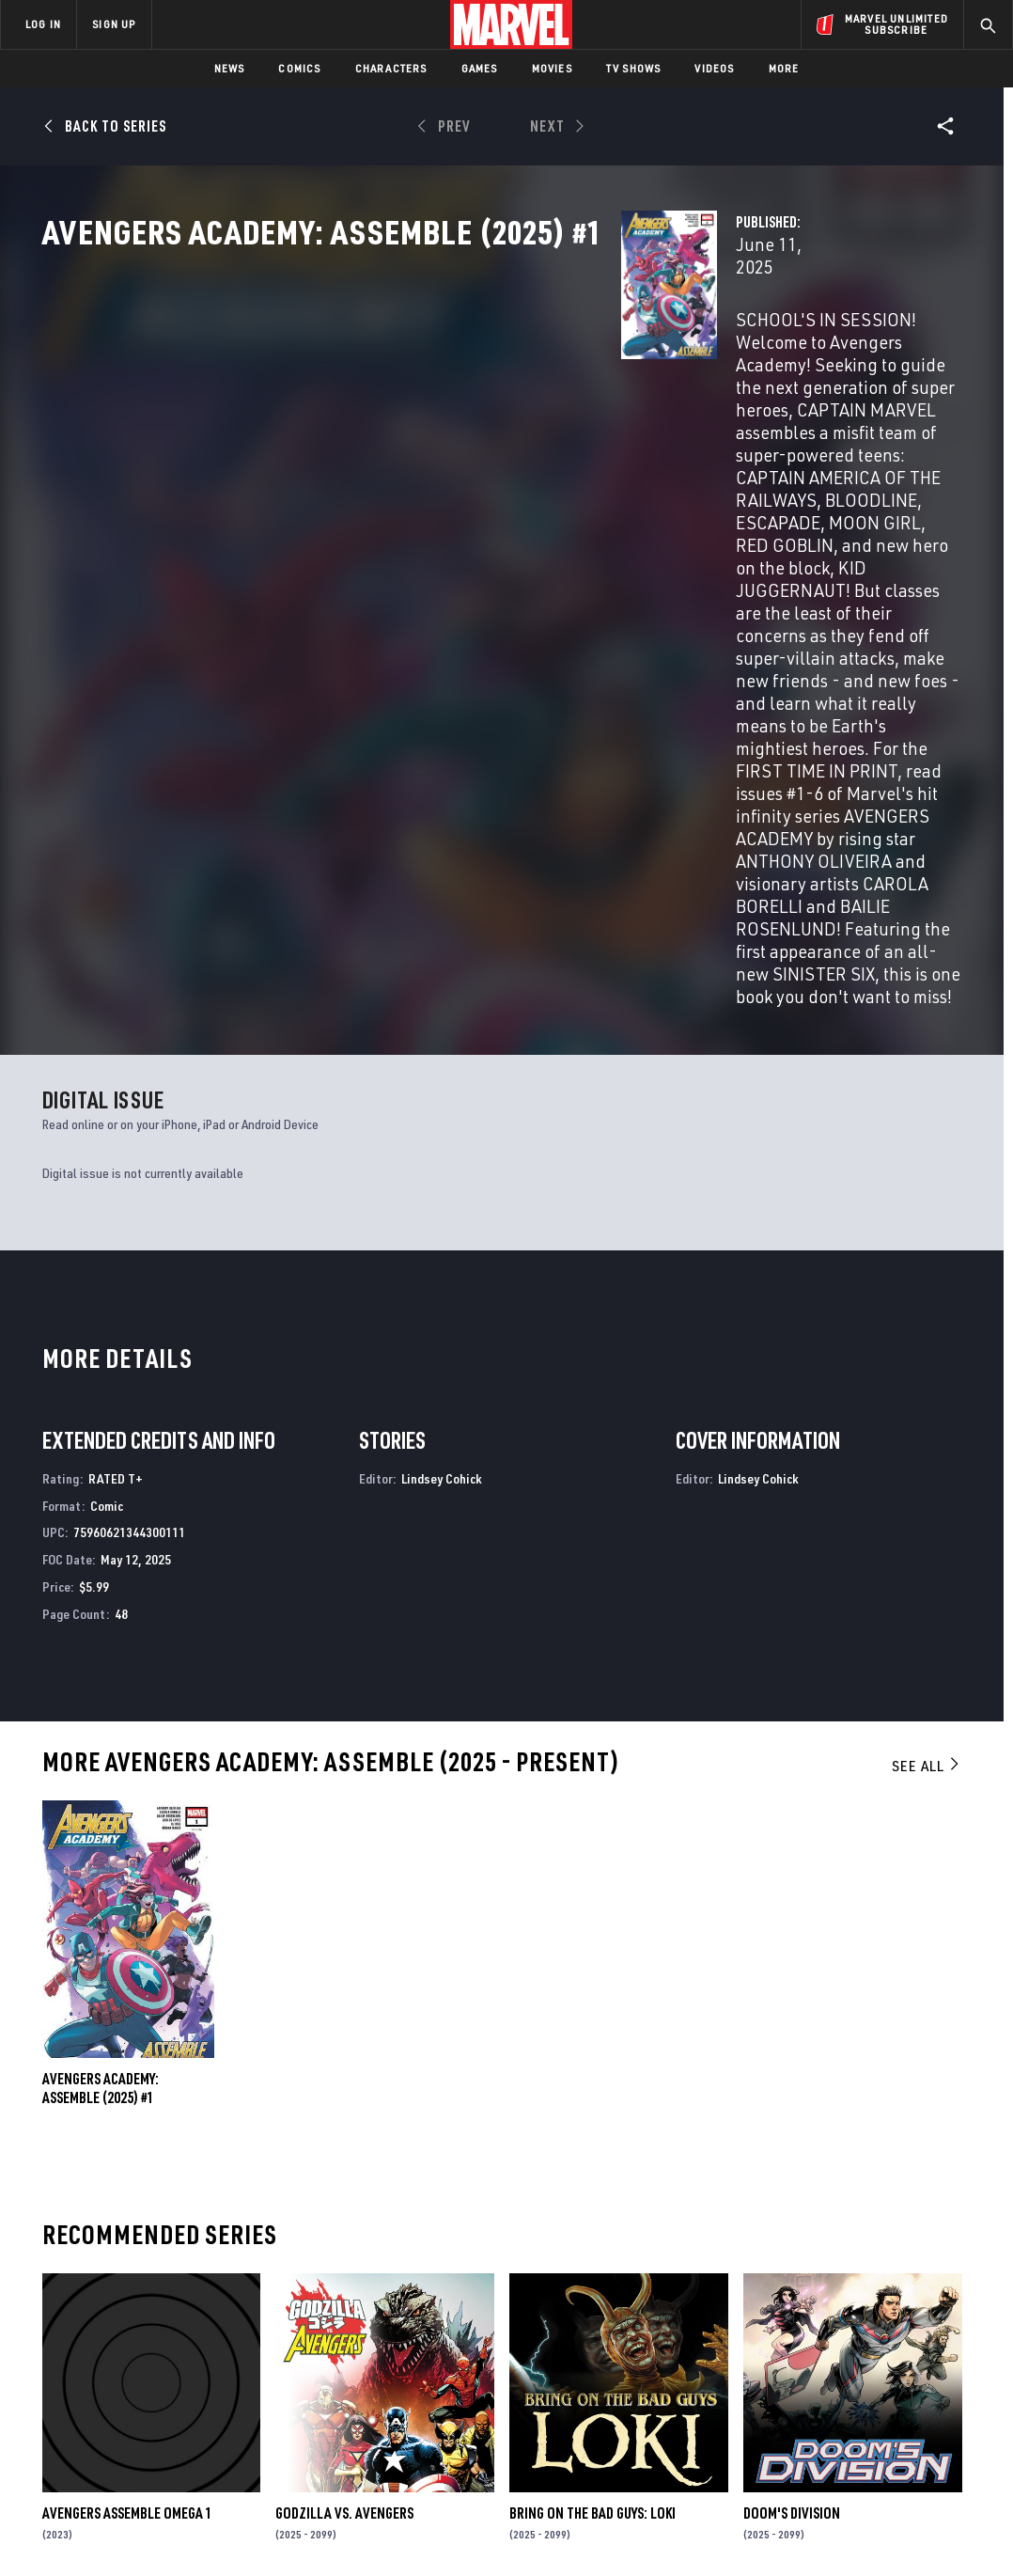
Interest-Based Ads (830, 2531)
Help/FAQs (184, 2339)
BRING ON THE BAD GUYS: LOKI (592, 2131)
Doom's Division (791, 2131)
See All (926, 1383)
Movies (552, 68)
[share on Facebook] (795, 2359)
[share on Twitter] (844, 2358)
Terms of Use (64, 2531)
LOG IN (43, 24)
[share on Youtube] (795, 2399)
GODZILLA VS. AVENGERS (344, 2131)
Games (479, 68)
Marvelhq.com (370, 2366)
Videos (714, 68)
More (784, 68)
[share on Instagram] (894, 2358)
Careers (179, 2366)
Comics (299, 68)
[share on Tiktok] (795, 2438)
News (229, 68)
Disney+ (349, 2339)
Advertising (363, 2311)
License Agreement (712, 2531)
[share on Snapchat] (844, 2399)
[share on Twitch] (944, 2399)
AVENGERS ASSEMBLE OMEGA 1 (127, 2131)
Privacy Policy (150, 2531)
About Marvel (197, 2311)
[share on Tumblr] (944, 2358)
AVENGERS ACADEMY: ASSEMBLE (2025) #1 (100, 1707)
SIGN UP (113, 24)
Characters (391, 68)
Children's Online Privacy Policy (567, 2531)
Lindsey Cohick (441, 1097)
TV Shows (634, 68)
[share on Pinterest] (894, 2399)
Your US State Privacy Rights (275, 2531)
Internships (191, 2393)
